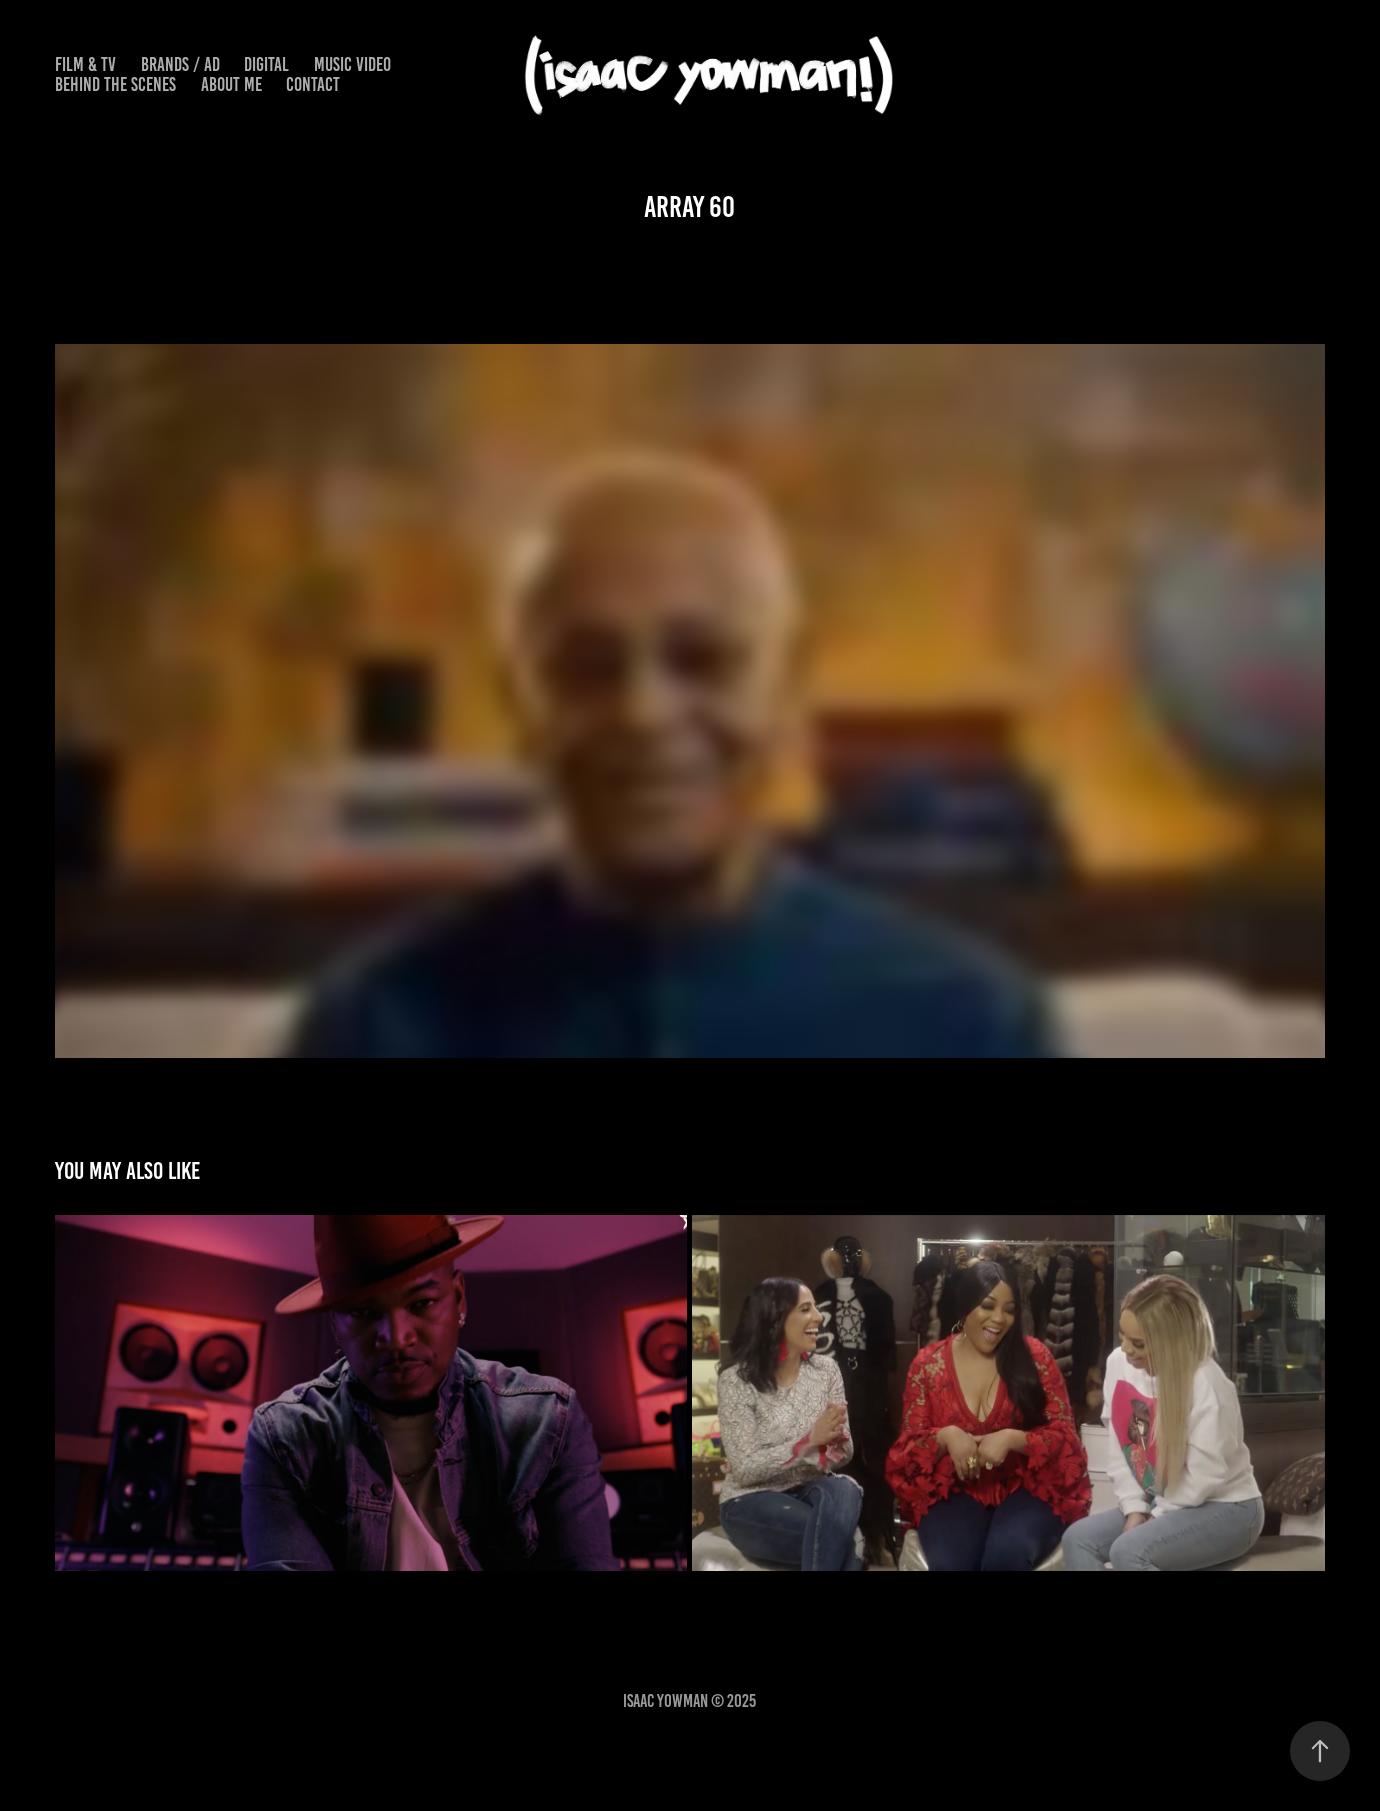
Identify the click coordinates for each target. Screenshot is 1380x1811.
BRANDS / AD (180, 64)
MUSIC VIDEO (352, 64)
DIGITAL (266, 64)
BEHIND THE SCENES (115, 84)
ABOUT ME (231, 84)
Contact (313, 84)
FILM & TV (85, 64)
